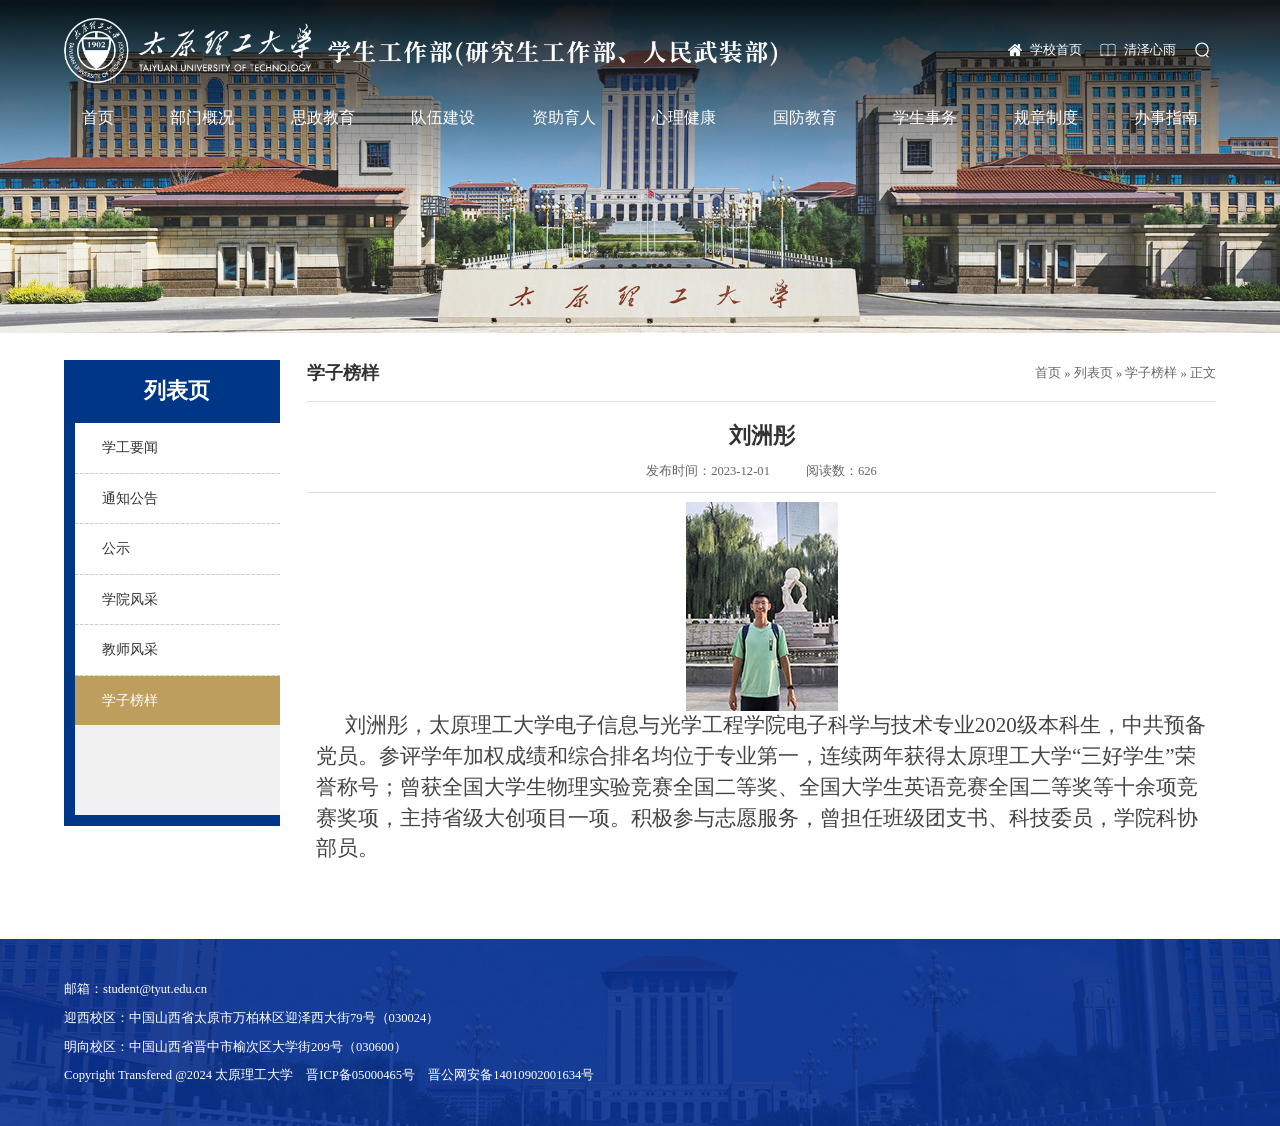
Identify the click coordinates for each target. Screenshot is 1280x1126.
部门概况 (202, 118)
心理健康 (684, 118)
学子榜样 (1151, 373)
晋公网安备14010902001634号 (511, 1075)
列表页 (1093, 373)
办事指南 (1166, 118)
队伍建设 (443, 118)
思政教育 (323, 118)
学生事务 (925, 118)
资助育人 (564, 118)
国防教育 (805, 118)
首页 (98, 118)
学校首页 (1056, 50)
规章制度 (1046, 118)
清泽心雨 (1150, 50)
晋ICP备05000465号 (360, 1075)
